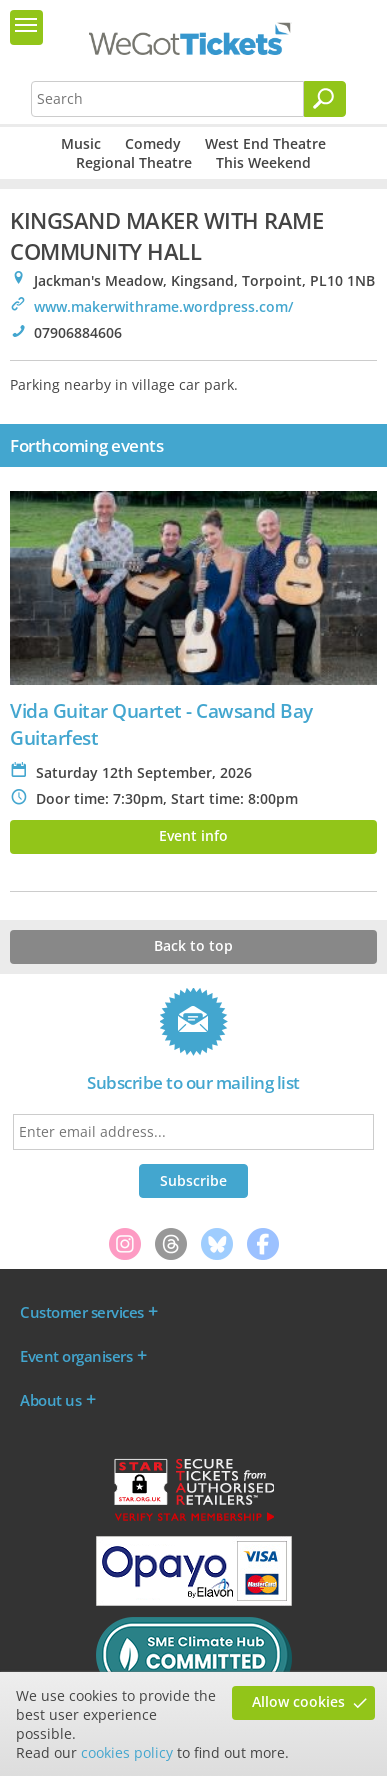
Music (81, 143)
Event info (193, 835)
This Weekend (263, 162)
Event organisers (76, 1356)
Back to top (193, 945)
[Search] (325, 99)
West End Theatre (265, 143)
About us (50, 1400)
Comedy (153, 143)
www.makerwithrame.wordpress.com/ (163, 306)
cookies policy (127, 1752)
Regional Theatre (134, 162)
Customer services (82, 1312)
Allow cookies (298, 1701)
